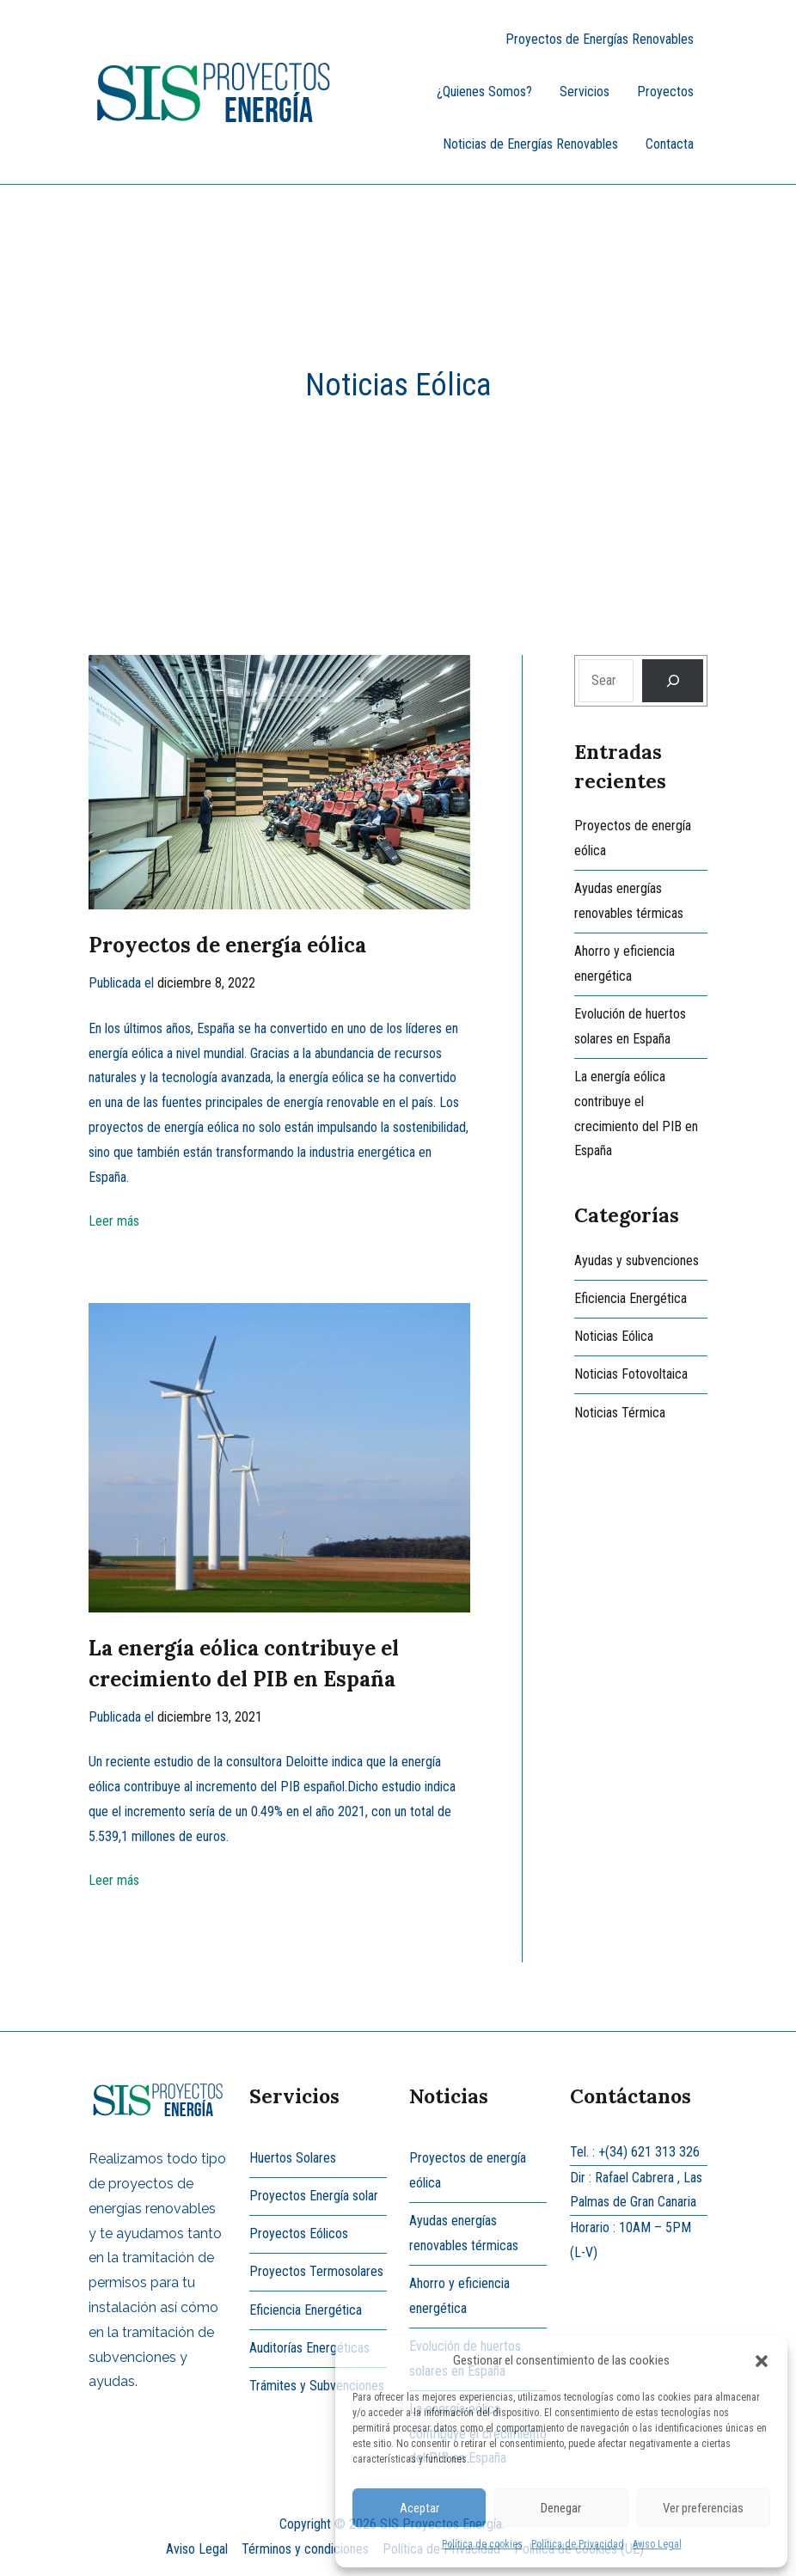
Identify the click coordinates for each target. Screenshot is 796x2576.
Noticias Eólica (613, 1336)
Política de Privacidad (577, 2544)
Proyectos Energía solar (313, 2195)
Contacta (670, 144)
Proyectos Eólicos (298, 2233)
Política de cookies (482, 2544)
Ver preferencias (703, 2508)
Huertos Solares (292, 2158)
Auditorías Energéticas (309, 2348)
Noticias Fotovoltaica (631, 1374)
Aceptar (419, 2508)
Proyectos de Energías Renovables (599, 39)
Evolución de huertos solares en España (630, 1026)
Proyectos (665, 91)
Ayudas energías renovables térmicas (628, 900)
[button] (761, 2361)
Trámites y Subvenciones (316, 2385)
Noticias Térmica (619, 1412)
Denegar (561, 2508)
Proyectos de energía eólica (227, 945)
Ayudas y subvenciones (636, 1260)
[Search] (672, 680)
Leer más (114, 1221)
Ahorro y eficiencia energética (624, 963)
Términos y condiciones (305, 2549)
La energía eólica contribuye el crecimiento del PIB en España (636, 1113)
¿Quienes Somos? (484, 91)
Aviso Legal (657, 2544)
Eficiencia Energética (630, 1298)
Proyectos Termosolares (316, 2271)
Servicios (584, 91)
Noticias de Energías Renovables (530, 144)
